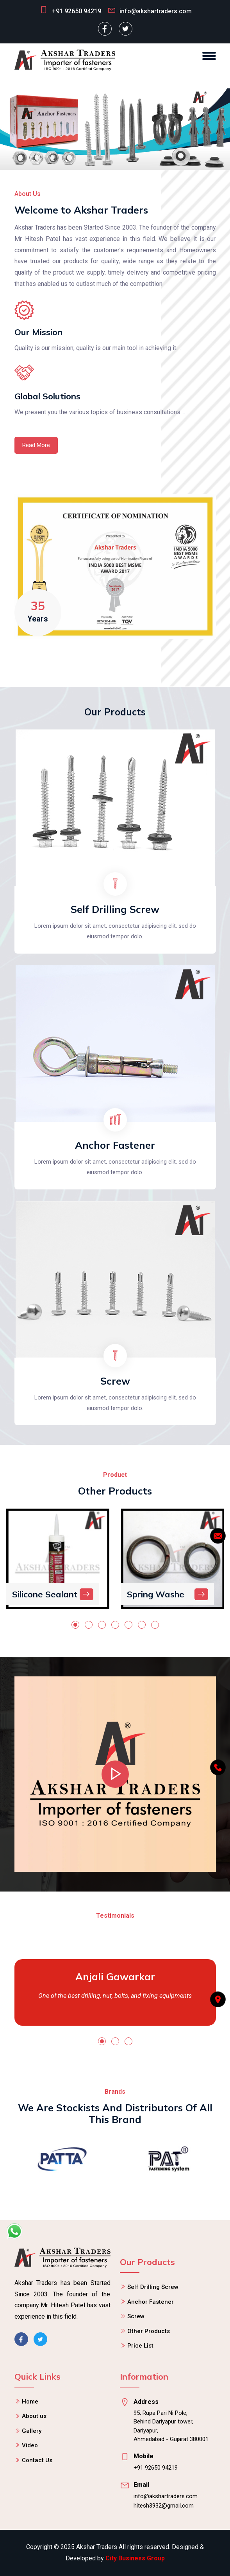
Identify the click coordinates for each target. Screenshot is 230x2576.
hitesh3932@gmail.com (164, 2505)
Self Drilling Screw (115, 909)
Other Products (148, 2331)
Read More (36, 445)
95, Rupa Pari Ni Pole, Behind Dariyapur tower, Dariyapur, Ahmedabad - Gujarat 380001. (172, 2426)
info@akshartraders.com (166, 2496)
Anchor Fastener (115, 1145)
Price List (140, 2345)
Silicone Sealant (45, 1594)
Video (30, 2445)
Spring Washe (155, 1594)
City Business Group (135, 2558)
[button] (75, 1625)
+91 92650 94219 (76, 11)
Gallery (31, 2430)
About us (34, 2416)
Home (30, 2401)
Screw (115, 1381)
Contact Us (37, 2460)
